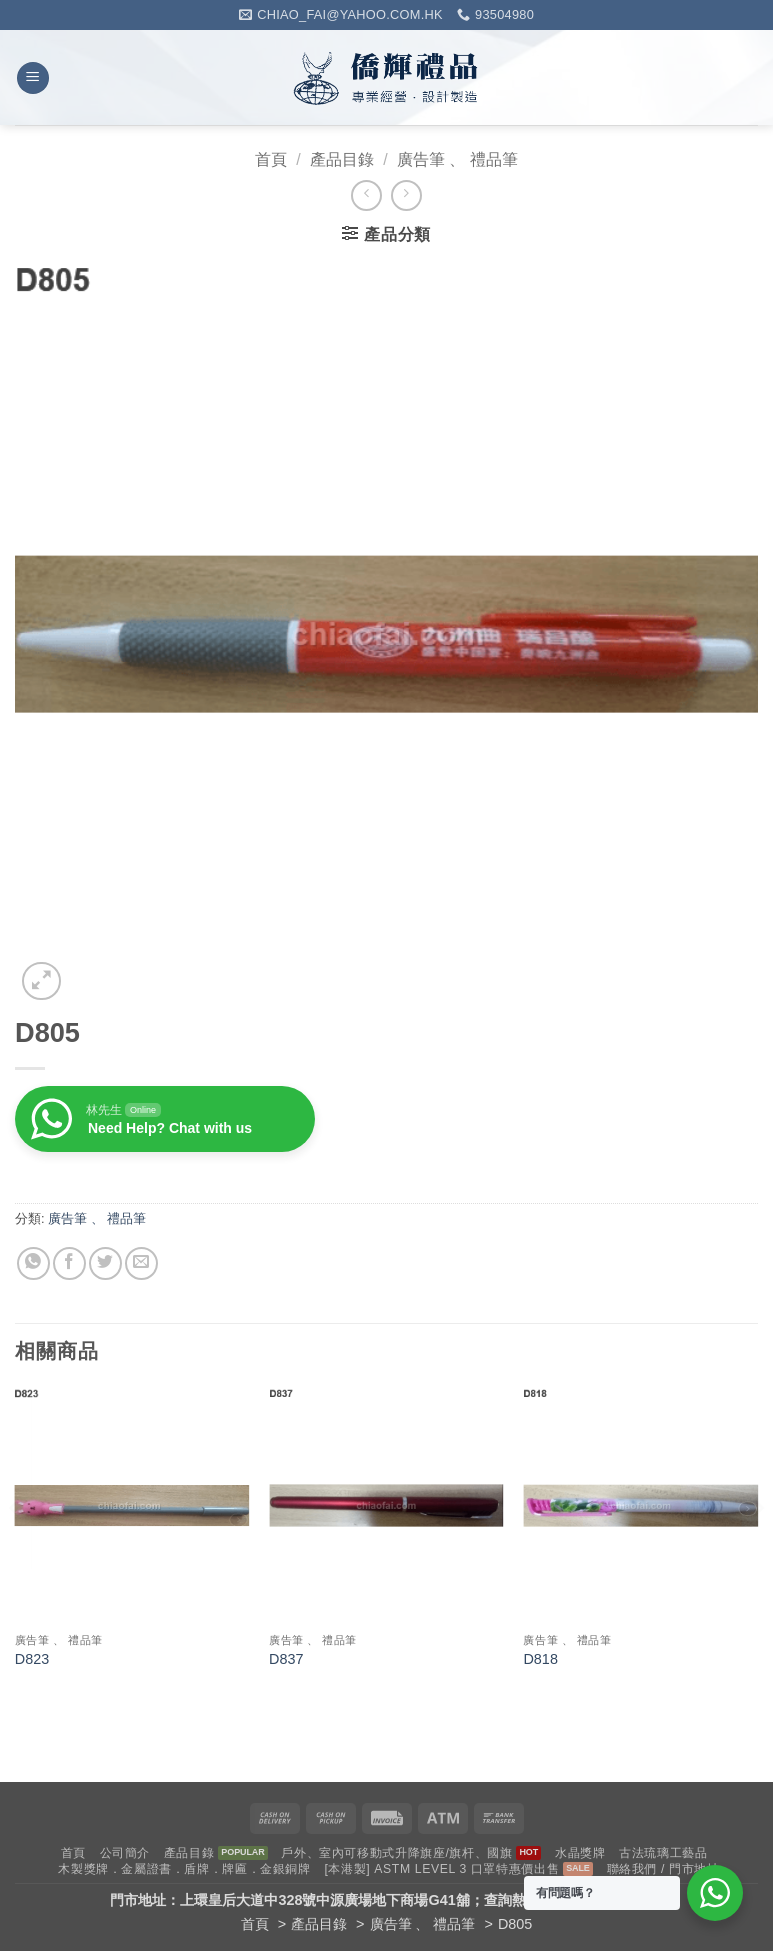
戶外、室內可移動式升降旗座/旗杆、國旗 (396, 1853)
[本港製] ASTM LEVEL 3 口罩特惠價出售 (441, 1869)
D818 (540, 1659)
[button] (33, 78)
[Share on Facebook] (69, 1263)
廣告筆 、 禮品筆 (457, 159)
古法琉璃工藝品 (663, 1853)
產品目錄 (342, 159)
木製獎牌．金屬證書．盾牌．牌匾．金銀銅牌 (184, 1869)
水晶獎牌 (580, 1853)
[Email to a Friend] (141, 1263)
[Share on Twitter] (105, 1263)
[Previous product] (406, 195)
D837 (286, 1659)
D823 (32, 1659)
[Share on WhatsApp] (33, 1263)
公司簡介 (125, 1853)
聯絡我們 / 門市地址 (663, 1869)
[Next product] (366, 195)
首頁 (271, 159)
